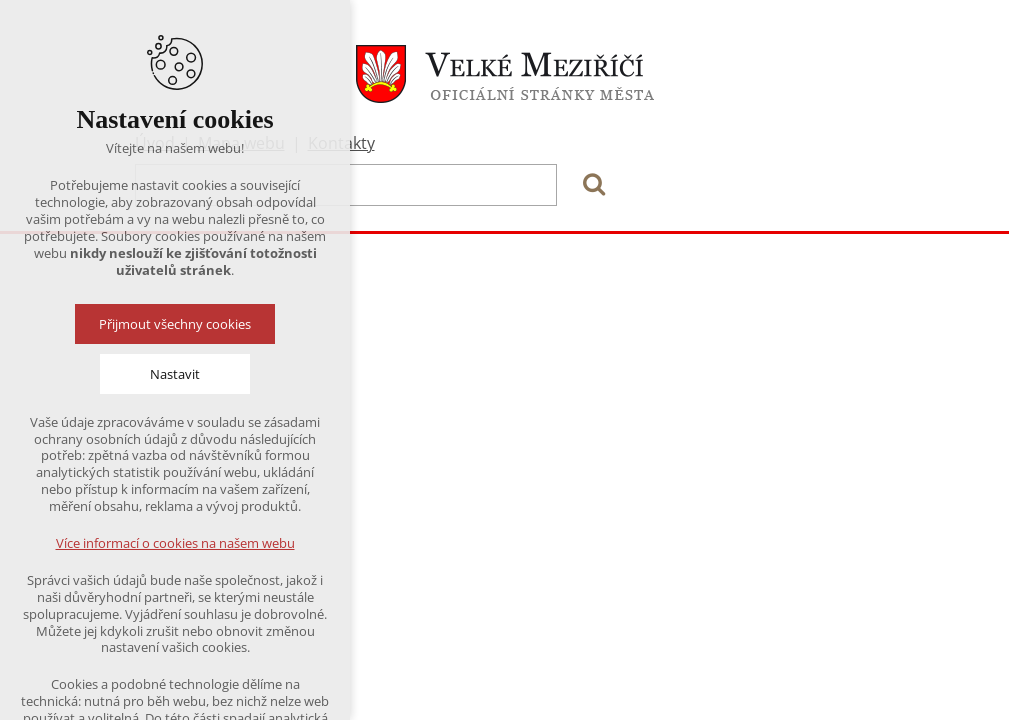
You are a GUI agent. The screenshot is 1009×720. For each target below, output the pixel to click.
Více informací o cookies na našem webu (175, 543)
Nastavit (175, 374)
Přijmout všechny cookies (175, 324)
